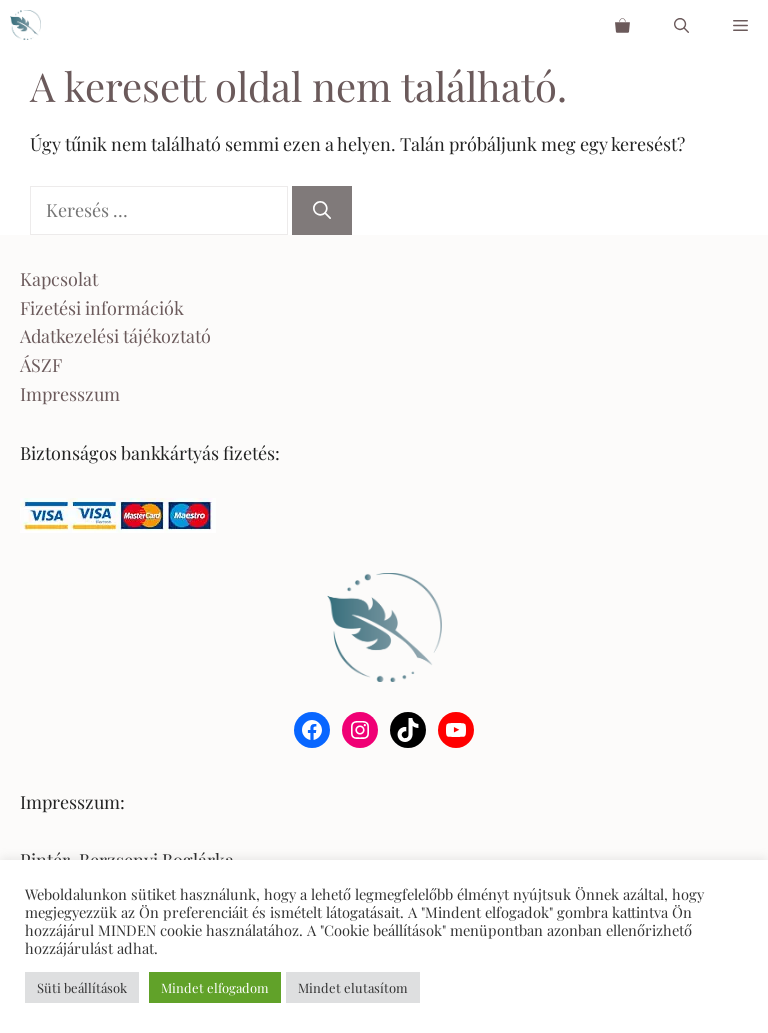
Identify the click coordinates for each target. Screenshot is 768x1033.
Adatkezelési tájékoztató (115, 336)
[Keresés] (322, 210)
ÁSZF (41, 365)
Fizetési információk (102, 308)
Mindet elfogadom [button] (215, 987)
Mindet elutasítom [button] (353, 987)
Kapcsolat (59, 279)
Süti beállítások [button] (82, 987)
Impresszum (70, 394)
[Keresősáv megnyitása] (681, 25)
